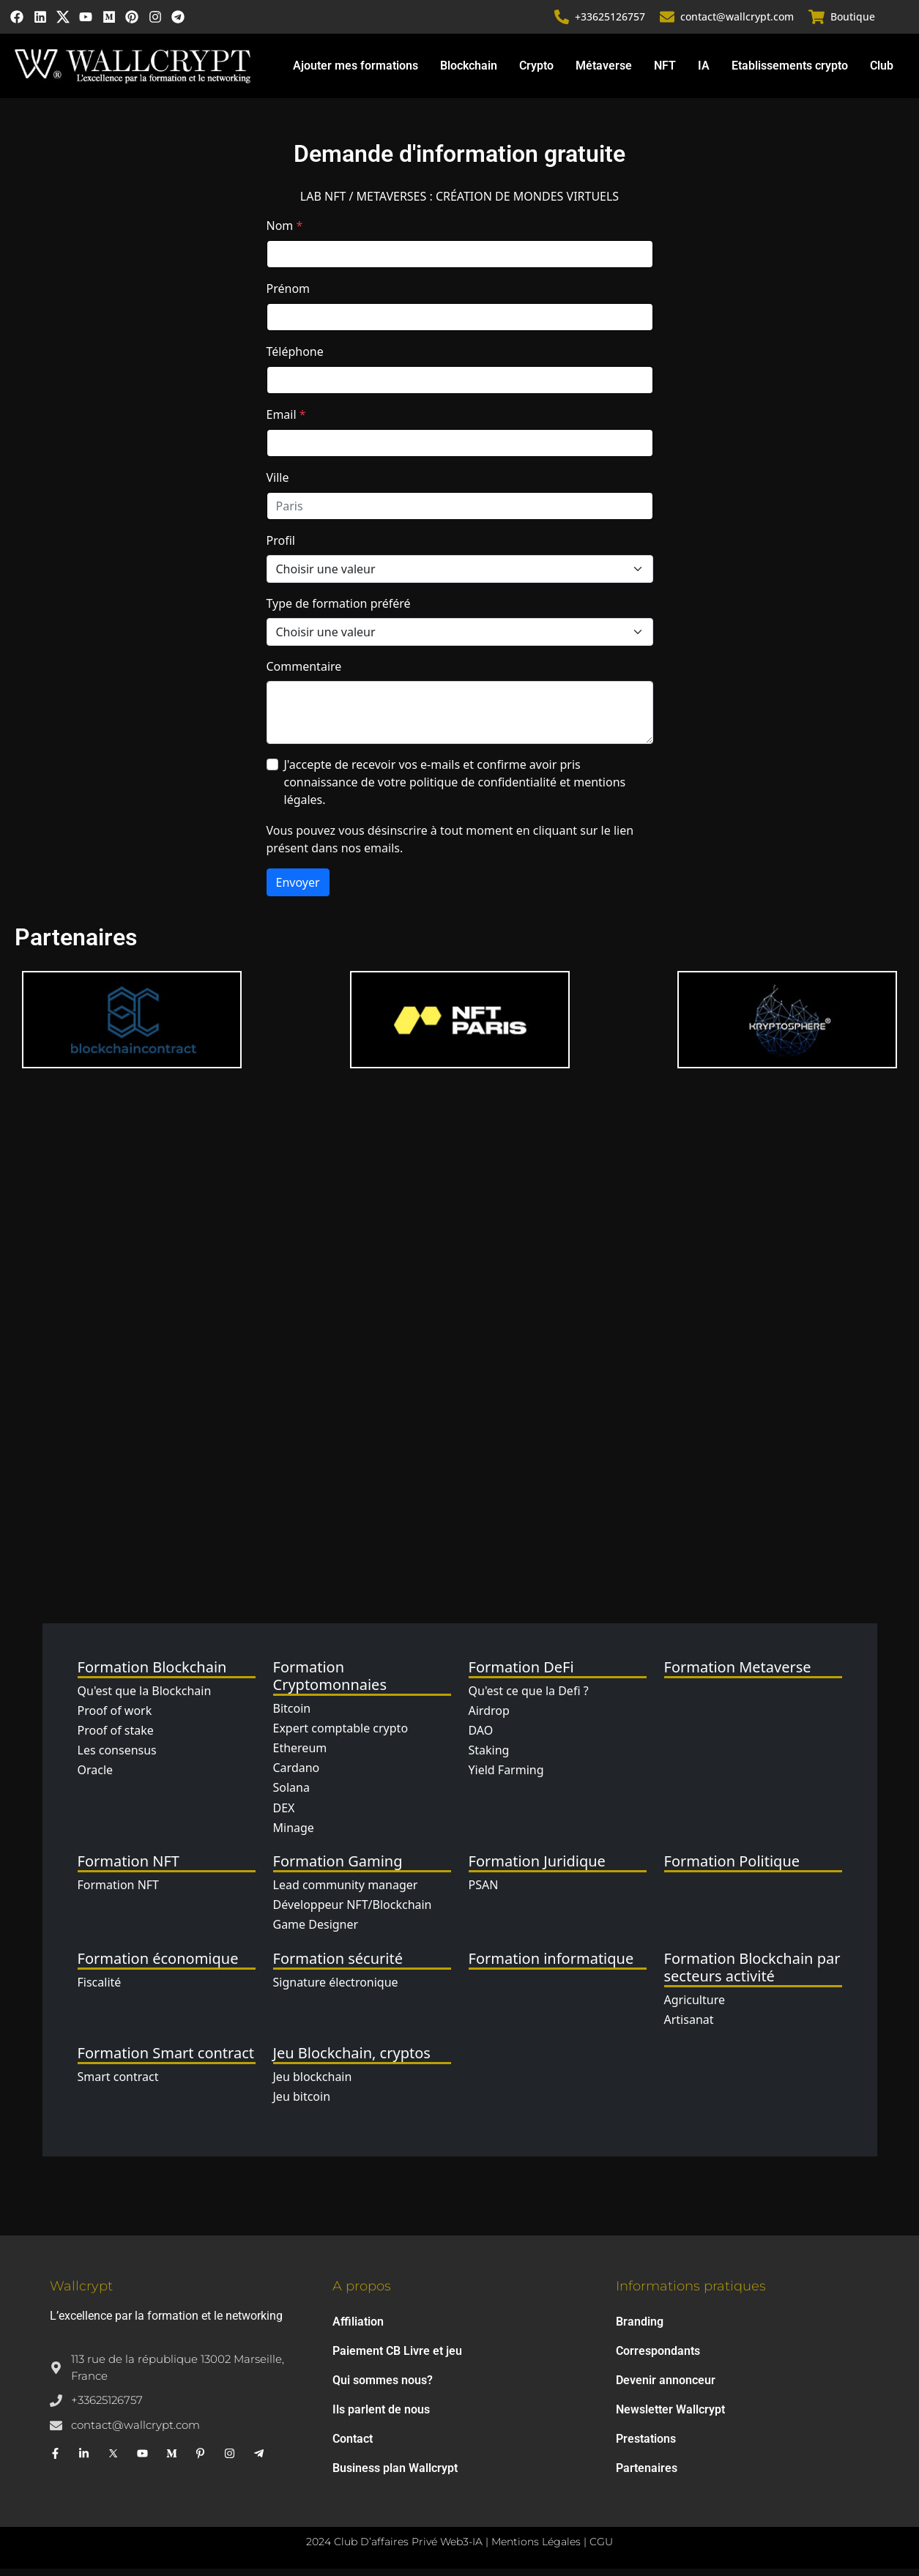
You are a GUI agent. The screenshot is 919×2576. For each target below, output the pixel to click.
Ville (278, 485)
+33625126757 (611, 20)
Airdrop (489, 1718)
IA (704, 73)
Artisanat (689, 2026)
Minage (293, 1834)
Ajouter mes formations (355, 73)
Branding (639, 2329)
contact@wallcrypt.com (738, 20)
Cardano (296, 1775)
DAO (481, 1738)
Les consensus (117, 1757)
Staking (489, 1757)
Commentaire (304, 674)
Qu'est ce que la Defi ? (529, 1697)
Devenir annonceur (665, 2387)
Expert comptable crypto (341, 1735)
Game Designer (316, 1932)
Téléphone (295, 359)
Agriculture (694, 2006)
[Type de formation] (460, 639)
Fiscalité (100, 1989)
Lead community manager (345, 1892)
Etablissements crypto (790, 73)
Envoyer (298, 890)
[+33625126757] (563, 20)
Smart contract (118, 2084)
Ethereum (300, 1755)
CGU (601, 2548)
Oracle (96, 1777)
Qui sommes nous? (382, 2387)
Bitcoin (292, 1715)
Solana (291, 1795)
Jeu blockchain (312, 2084)
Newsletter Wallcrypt (670, 2417)
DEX (284, 1814)
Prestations (646, 2446)
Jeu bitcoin (302, 2104)
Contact (352, 2446)
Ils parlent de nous (381, 2417)
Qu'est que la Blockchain (145, 1697)
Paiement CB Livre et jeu (397, 2358)
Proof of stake (116, 1738)
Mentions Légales (536, 2548)
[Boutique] (817, 20)
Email (286, 422)
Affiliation (358, 2329)
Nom (285, 233)
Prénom (288, 296)
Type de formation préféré (339, 611)
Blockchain (468, 73)
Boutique (852, 20)
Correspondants (658, 2358)
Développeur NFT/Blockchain (352, 1912)
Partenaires (646, 2475)
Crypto (536, 73)
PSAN (484, 1892)
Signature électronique (335, 1989)
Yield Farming (506, 1777)
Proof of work (115, 1718)
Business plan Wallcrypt (395, 2475)
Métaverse (604, 73)
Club (881, 73)
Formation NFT (119, 1892)
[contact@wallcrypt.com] (668, 20)
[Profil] (460, 576)
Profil (281, 548)
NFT (665, 73)
